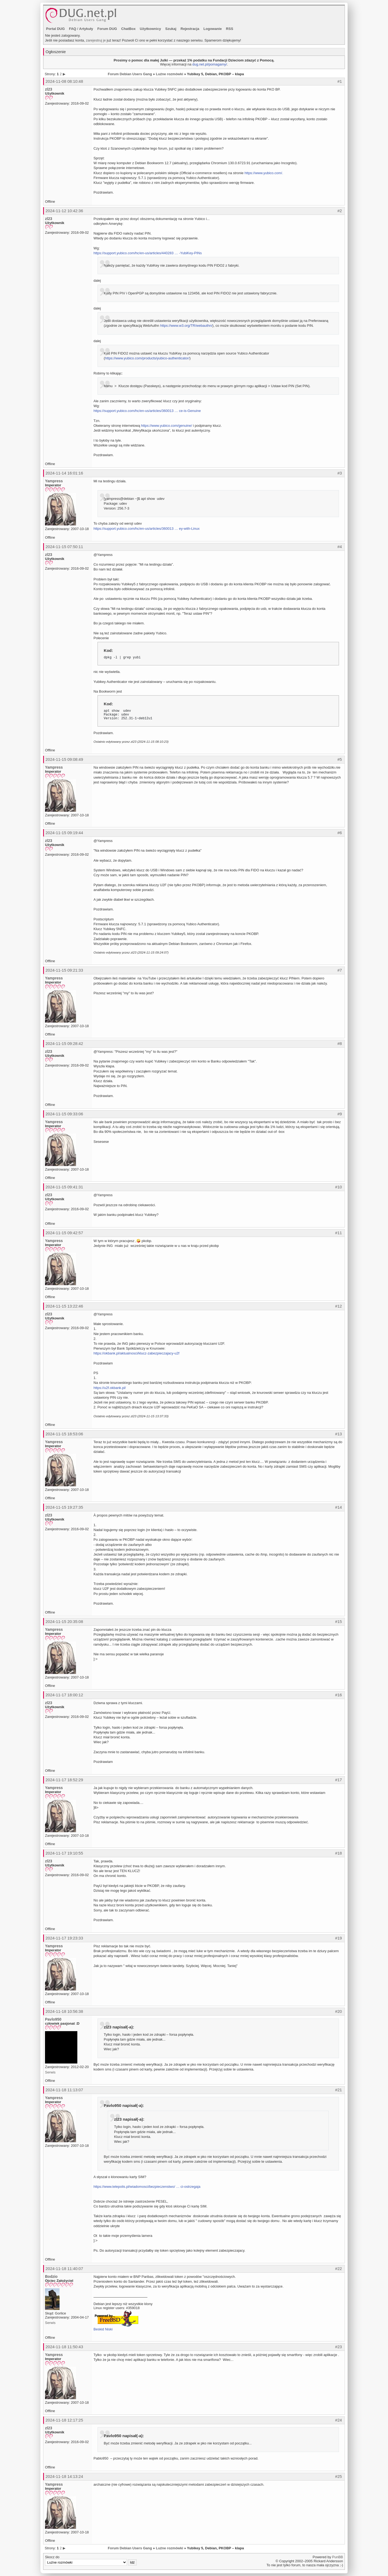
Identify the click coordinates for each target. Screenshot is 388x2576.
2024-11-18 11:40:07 (64, 2268)
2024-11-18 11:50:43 (64, 2346)
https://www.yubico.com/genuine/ (166, 426)
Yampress (54, 481)
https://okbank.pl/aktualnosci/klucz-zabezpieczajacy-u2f (136, 1353)
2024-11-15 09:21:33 (64, 970)
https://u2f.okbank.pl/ (109, 1388)
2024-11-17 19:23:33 (64, 1938)
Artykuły (86, 29)
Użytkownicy (150, 29)
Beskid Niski (103, 2329)
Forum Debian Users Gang (130, 74)
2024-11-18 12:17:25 (64, 2420)
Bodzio (51, 2276)
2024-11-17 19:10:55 (64, 1853)
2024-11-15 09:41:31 (64, 1187)
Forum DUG (107, 29)
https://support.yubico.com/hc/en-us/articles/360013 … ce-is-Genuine (147, 411)
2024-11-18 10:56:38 (64, 2011)
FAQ (72, 29)
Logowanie (212, 29)
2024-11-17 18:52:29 (64, 1779)
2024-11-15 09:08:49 (64, 759)
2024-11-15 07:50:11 (64, 546)
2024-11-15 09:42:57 (64, 1232)
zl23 (48, 89)
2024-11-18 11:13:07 (64, 2089)
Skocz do (91, 2560)
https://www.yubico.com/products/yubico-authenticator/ (147, 358)
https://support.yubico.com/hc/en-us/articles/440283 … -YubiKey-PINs (147, 253)
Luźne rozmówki (169, 74)
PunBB (337, 2557)
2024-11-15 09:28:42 (64, 1043)
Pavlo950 (53, 2019)
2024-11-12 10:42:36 (64, 210)
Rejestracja (190, 29)
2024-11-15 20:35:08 (64, 1621)
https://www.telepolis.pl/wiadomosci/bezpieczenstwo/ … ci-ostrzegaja (146, 2187)
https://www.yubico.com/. (263, 173)
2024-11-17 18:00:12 (64, 1695)
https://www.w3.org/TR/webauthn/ (186, 326)
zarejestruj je (96, 40)
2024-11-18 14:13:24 (64, 2476)
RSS (229, 29)
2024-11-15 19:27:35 (64, 1507)
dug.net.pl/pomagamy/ (209, 64)
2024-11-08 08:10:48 (64, 81)
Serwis (50, 2072)
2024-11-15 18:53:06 (64, 1434)
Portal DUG (55, 29)
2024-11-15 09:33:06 (64, 1114)
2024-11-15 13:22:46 (64, 1306)
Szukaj (170, 29)
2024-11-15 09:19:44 (64, 832)
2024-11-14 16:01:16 (64, 473)
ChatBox (128, 29)
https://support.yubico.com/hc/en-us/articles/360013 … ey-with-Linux (146, 529)
